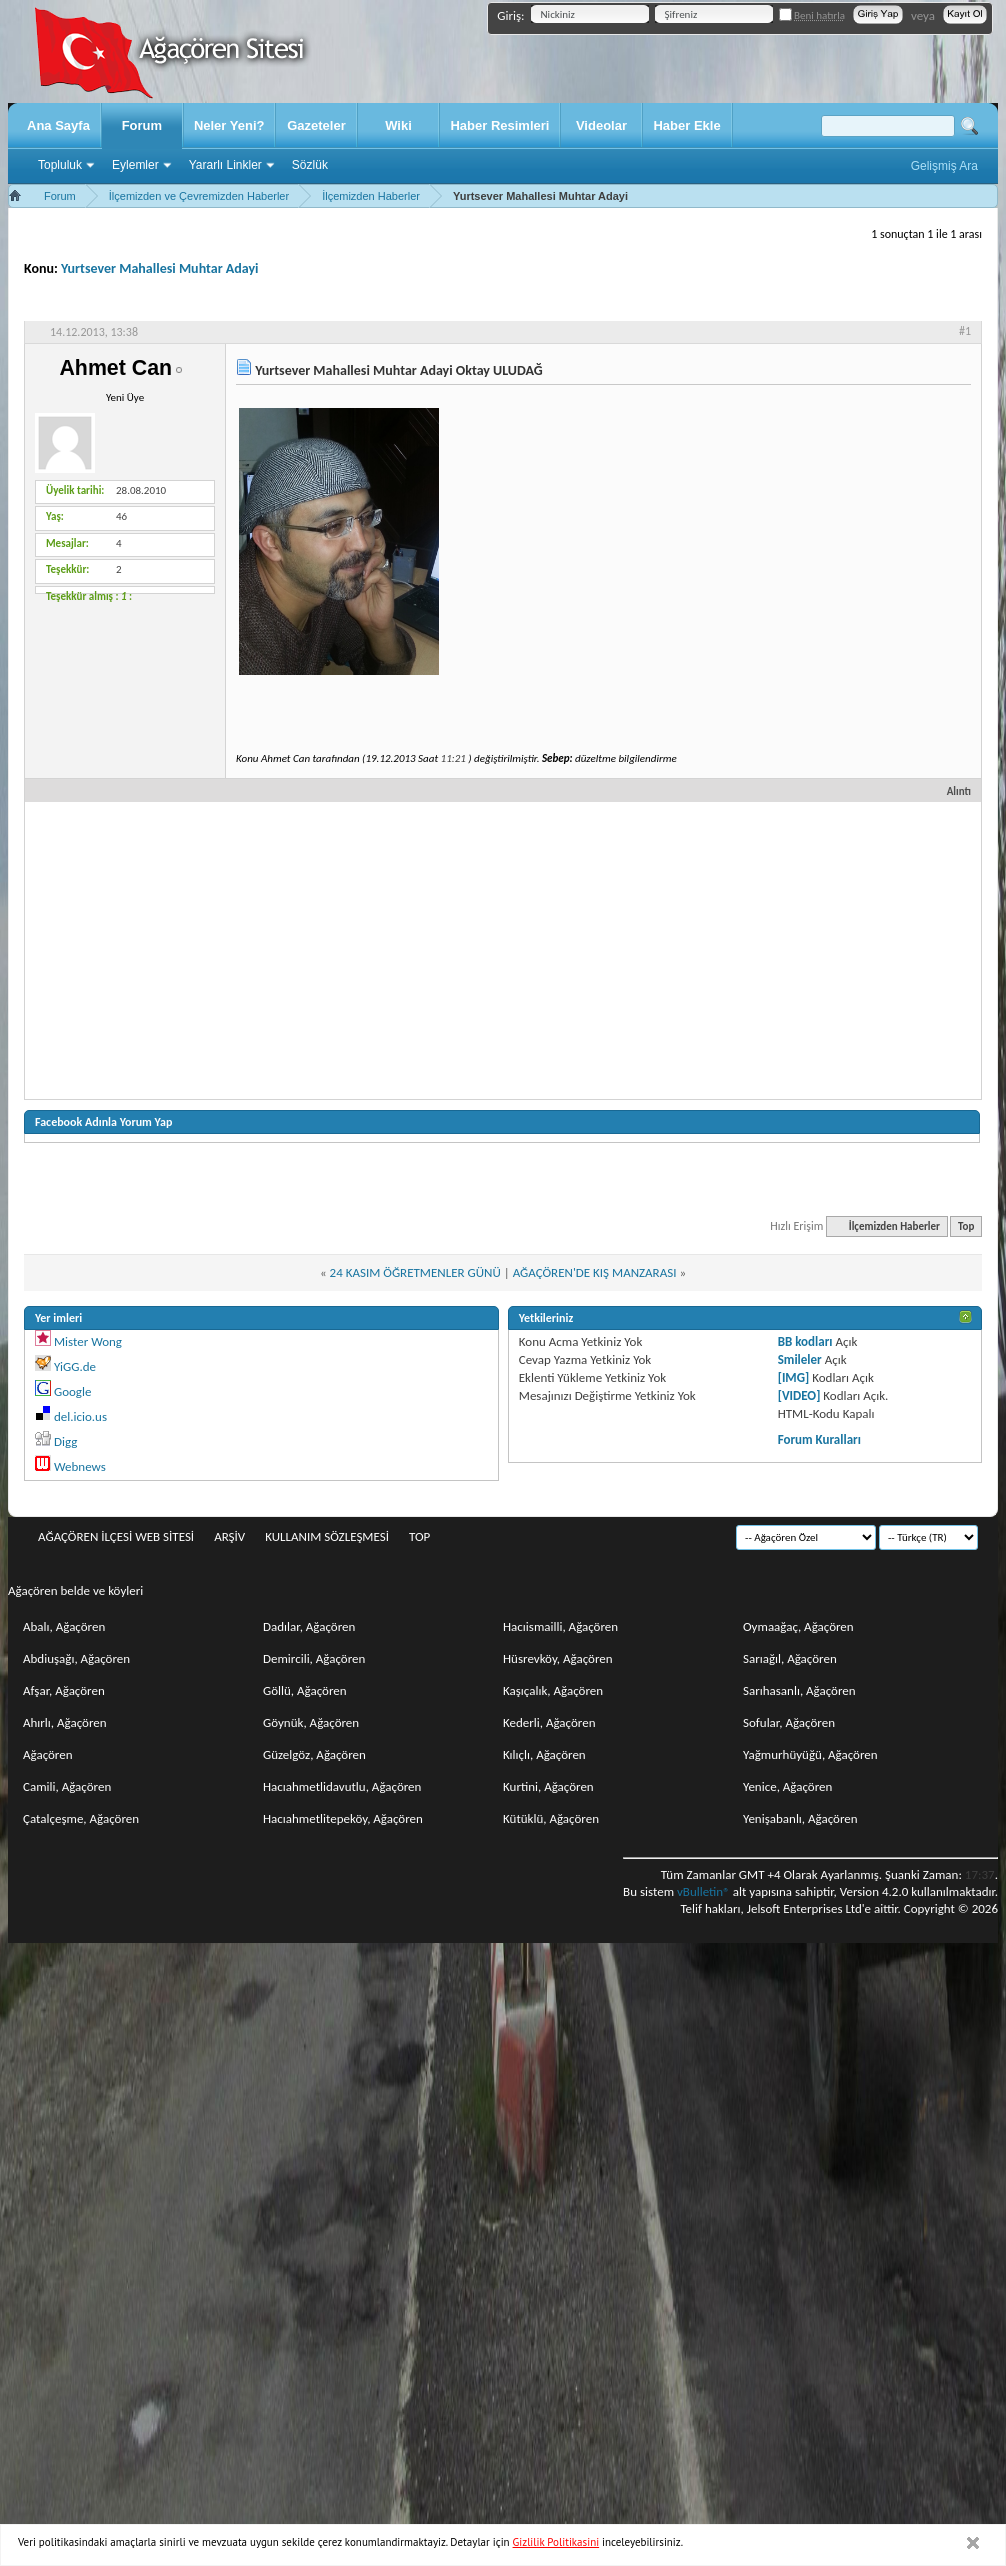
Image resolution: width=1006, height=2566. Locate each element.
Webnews (80, 1466)
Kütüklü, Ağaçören (551, 1818)
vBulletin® (703, 1891)
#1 (965, 331)
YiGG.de (75, 1366)
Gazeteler (316, 125)
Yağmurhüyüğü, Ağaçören (810, 1754)
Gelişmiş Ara (944, 166)
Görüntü (940, 303)
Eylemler (135, 165)
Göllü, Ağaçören (305, 1690)
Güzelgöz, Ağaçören (314, 1754)
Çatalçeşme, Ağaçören (81, 1818)
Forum (142, 125)
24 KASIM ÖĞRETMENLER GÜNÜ (415, 1272)
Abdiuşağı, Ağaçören (76, 1658)
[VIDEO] (799, 1395)
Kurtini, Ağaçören (548, 1786)
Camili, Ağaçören (67, 1786)
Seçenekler (768, 303)
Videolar (601, 125)
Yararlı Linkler (225, 165)
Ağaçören (48, 1754)
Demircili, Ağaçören (314, 1658)
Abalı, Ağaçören (64, 1626)
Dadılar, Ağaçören (309, 1626)
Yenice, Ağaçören (787, 1786)
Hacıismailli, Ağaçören (560, 1626)
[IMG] (794, 1377)
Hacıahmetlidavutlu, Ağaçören (342, 1786)
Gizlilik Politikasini (556, 2542)
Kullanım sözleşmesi (327, 1536)
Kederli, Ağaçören (549, 1722)
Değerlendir (858, 303)
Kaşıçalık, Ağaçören (553, 1690)
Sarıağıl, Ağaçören (790, 1658)
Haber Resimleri (499, 125)
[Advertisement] (503, 949)
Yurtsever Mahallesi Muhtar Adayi (160, 268)
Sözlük (310, 165)
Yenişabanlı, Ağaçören (800, 1818)
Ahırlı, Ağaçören (65, 1722)
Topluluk (60, 165)
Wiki (398, 125)
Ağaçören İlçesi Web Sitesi (116, 1536)
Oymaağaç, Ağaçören (798, 1626)
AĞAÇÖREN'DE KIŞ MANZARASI (595, 1272)
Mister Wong (88, 1341)
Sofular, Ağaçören (789, 1722)
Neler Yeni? (229, 125)
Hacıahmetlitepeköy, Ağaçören (343, 1818)
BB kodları (805, 1341)
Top (966, 1226)
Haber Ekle (686, 125)
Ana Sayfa (58, 125)
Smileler (800, 1359)
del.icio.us (80, 1416)
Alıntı (950, 791)
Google (72, 1391)
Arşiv (229, 1536)
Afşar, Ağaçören (64, 1690)
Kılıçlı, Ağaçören (544, 1754)
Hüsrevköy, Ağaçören (558, 1658)
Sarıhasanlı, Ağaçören (799, 1690)
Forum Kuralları (819, 1439)
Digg (65, 1441)
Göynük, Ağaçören (311, 1722)
